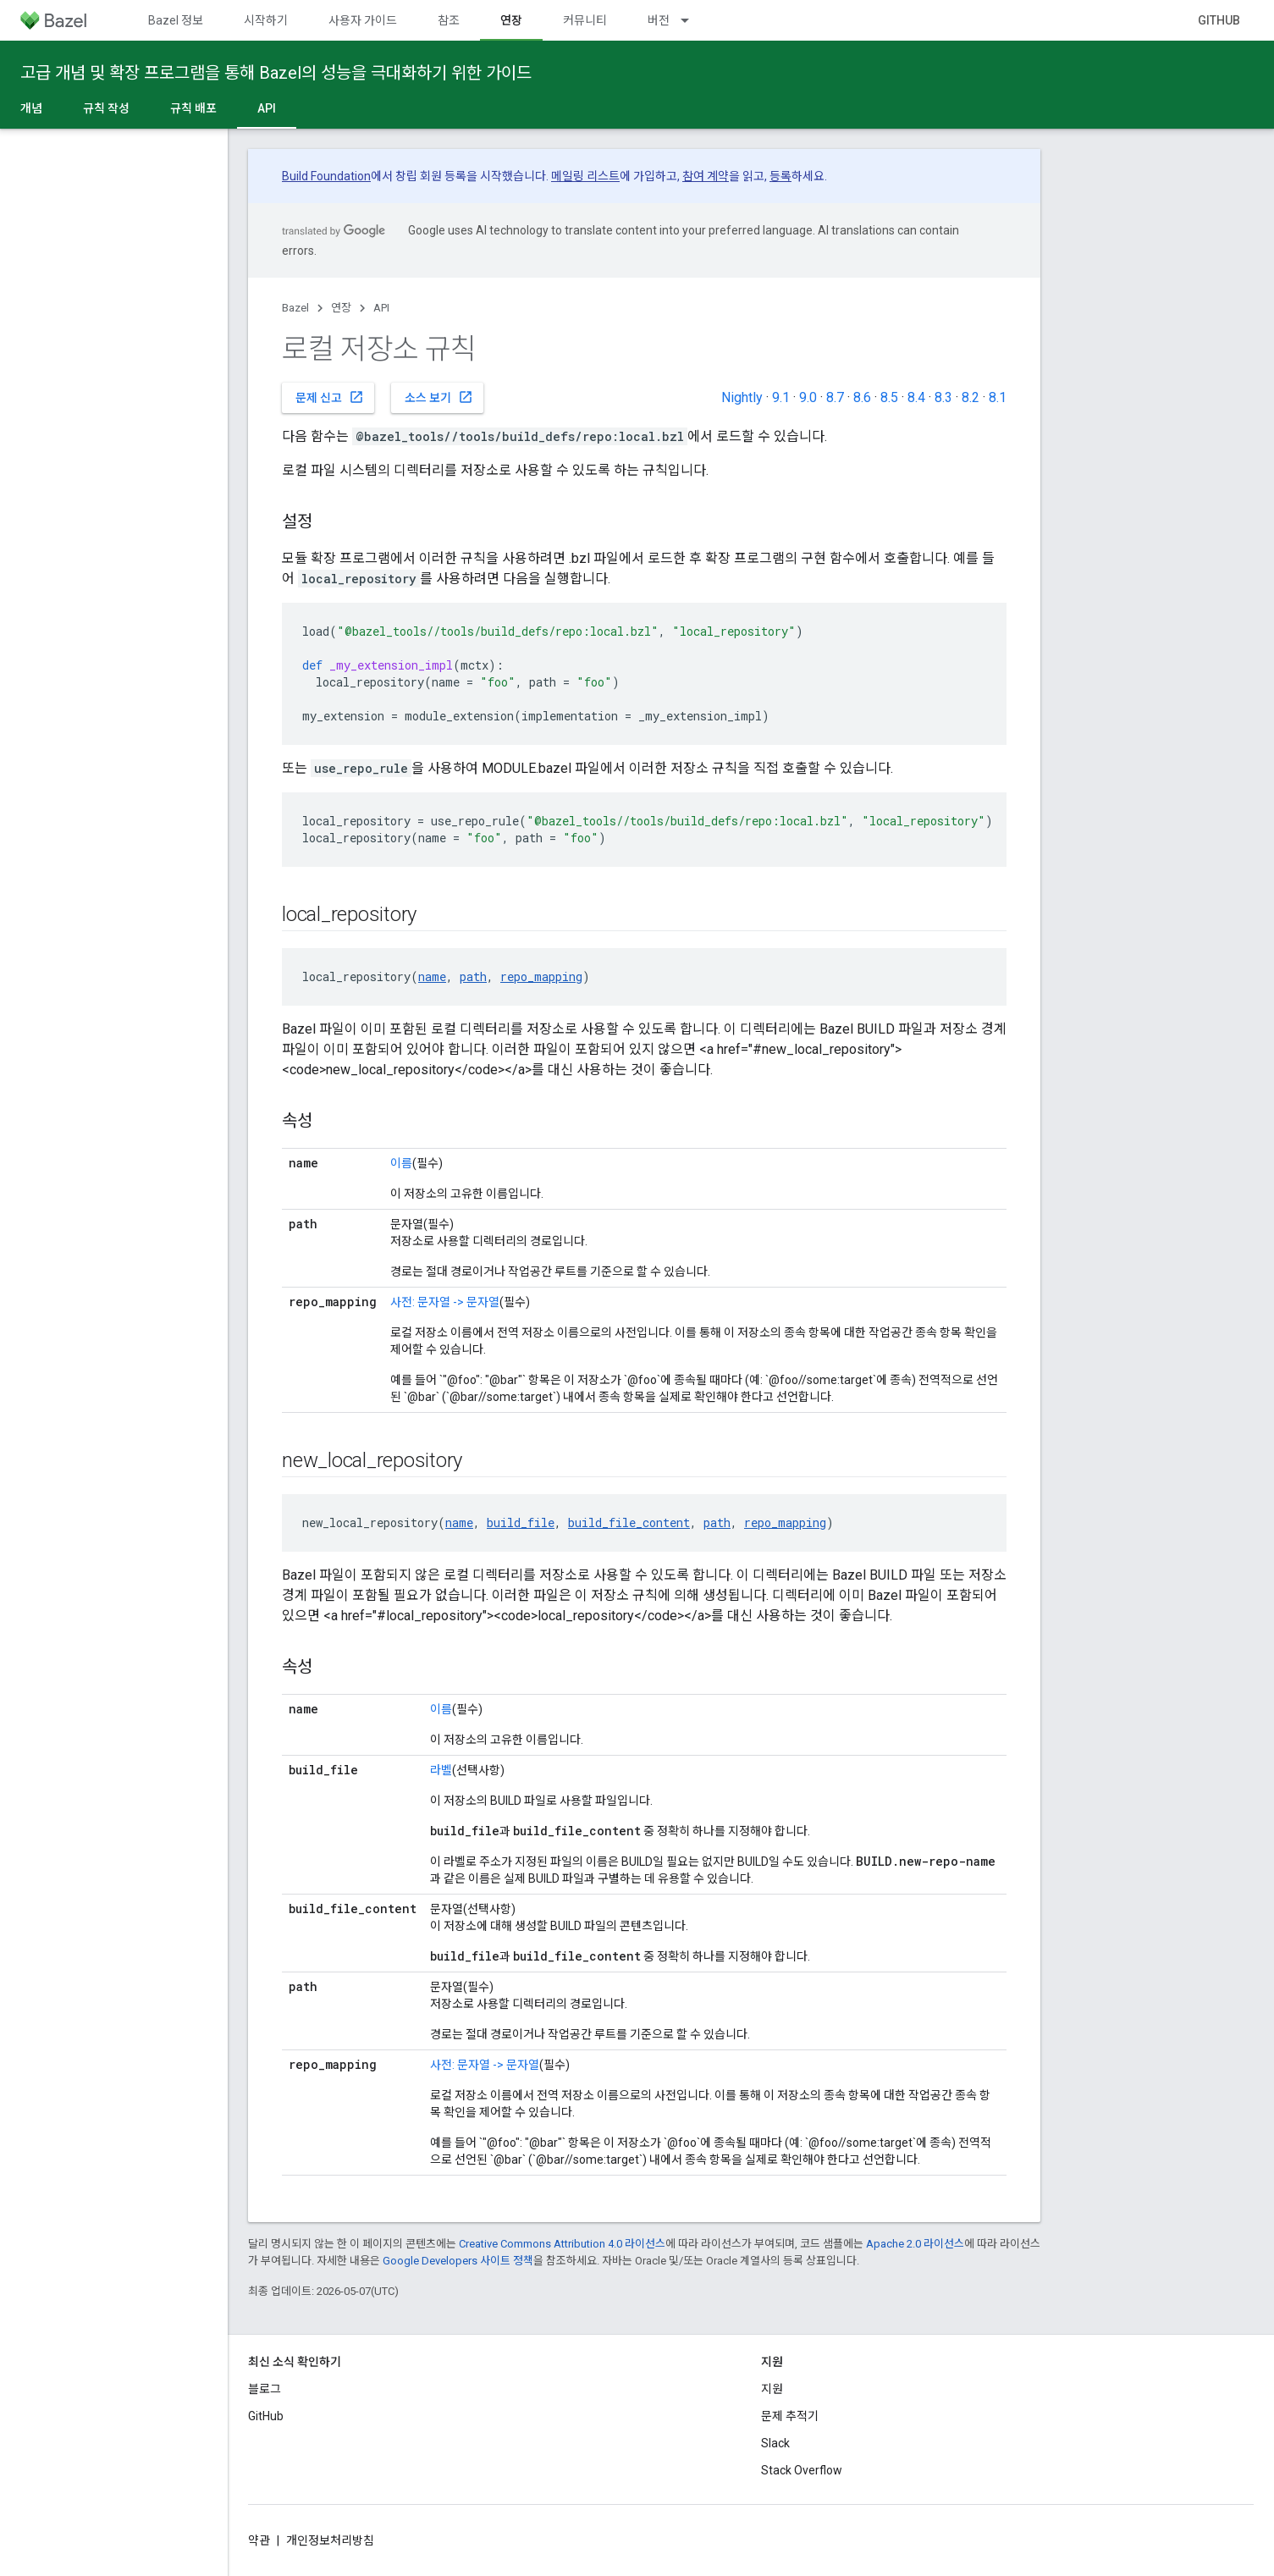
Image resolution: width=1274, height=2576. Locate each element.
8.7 (835, 397)
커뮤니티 (585, 20)
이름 (401, 1163)
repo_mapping (541, 976)
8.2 (970, 397)
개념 (31, 108)
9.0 (808, 397)
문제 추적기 (790, 2416)
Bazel (295, 307)
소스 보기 (439, 397)
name (432, 976)
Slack (775, 2443)
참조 (449, 20)
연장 (341, 307)
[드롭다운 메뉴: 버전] (692, 20)
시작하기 (266, 20)
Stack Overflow (801, 2470)
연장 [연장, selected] (511, 20)
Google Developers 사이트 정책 (458, 2260)
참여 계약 (705, 176)
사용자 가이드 (362, 20)
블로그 (264, 2389)
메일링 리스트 (585, 176)
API (381, 307)
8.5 (889, 397)
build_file (520, 1522)
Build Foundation (326, 176)
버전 (659, 20)
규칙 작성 (106, 108)
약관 (259, 2540)
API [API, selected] (266, 108)
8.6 (862, 397)
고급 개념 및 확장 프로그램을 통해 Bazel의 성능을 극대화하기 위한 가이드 (276, 73)
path (473, 976)
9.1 (781, 397)
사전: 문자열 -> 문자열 (444, 1302)
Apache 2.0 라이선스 (915, 2243)
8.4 (916, 397)
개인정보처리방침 (330, 2540)
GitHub (1219, 20)
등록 (780, 176)
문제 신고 (329, 397)
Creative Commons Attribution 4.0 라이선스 (562, 2243)
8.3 (943, 397)
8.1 (998, 397)
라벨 (441, 1770)
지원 (772, 2389)
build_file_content (629, 1522)
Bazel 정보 (175, 20)
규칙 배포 (193, 108)
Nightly (742, 397)
